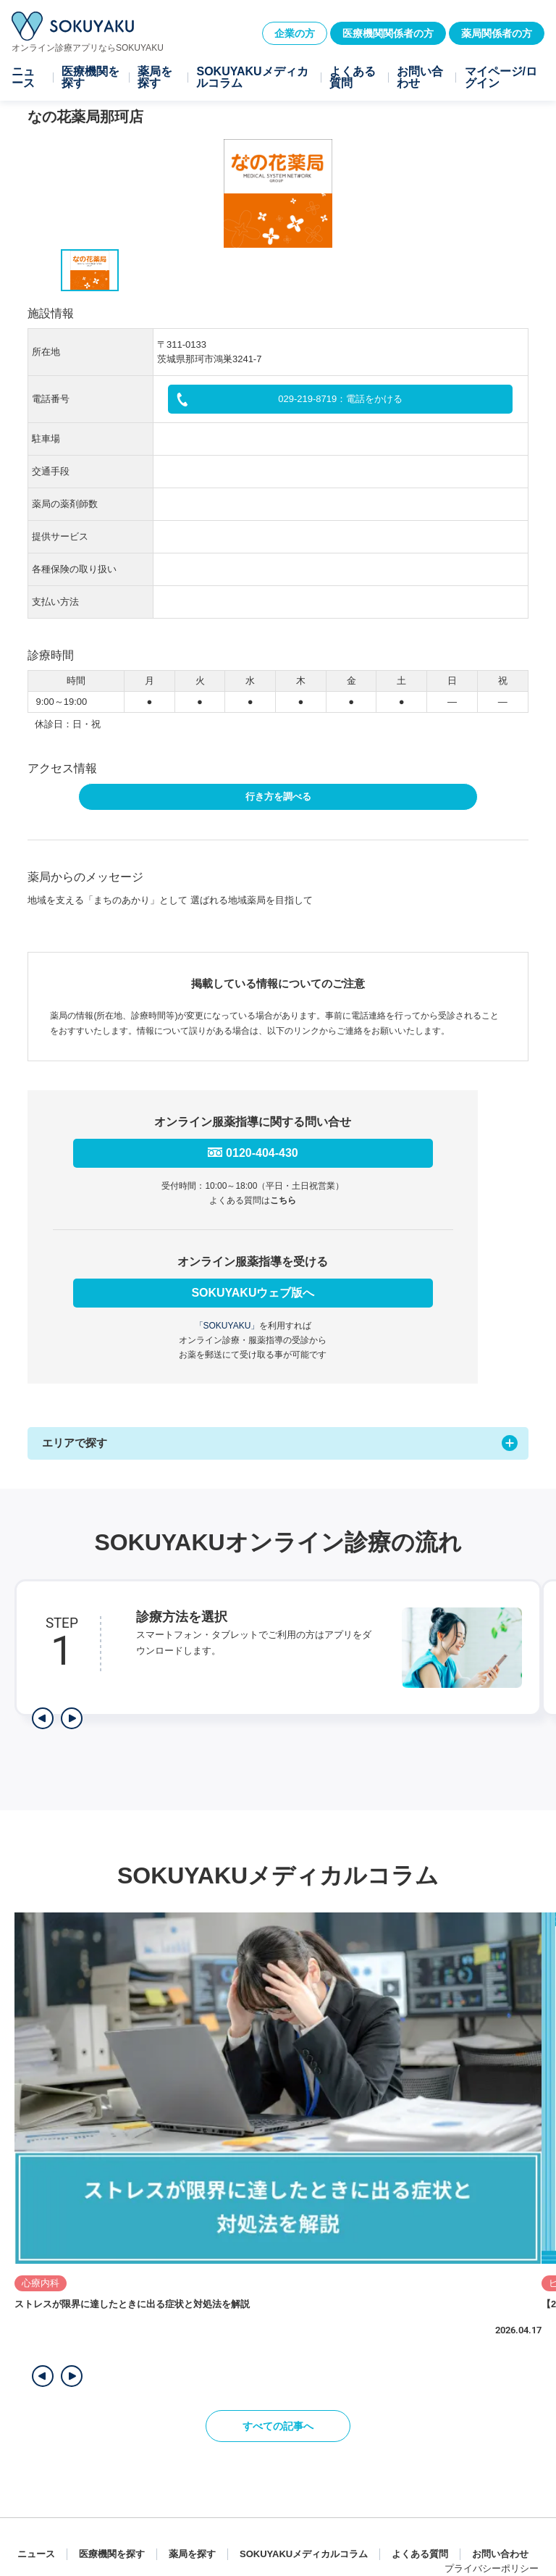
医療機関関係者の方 (388, 33)
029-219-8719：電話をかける (340, 398)
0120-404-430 (262, 1153)
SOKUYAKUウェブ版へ (252, 1293)
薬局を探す (155, 77)
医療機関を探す (90, 77)
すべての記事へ (278, 2426)
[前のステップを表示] (43, 1718)
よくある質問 (352, 77)
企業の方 (294, 33)
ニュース (23, 77)
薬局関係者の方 (496, 33)
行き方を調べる (278, 796)
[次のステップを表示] (72, 1718)
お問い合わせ (420, 77)
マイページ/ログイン (501, 77)
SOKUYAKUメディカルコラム (252, 77)
